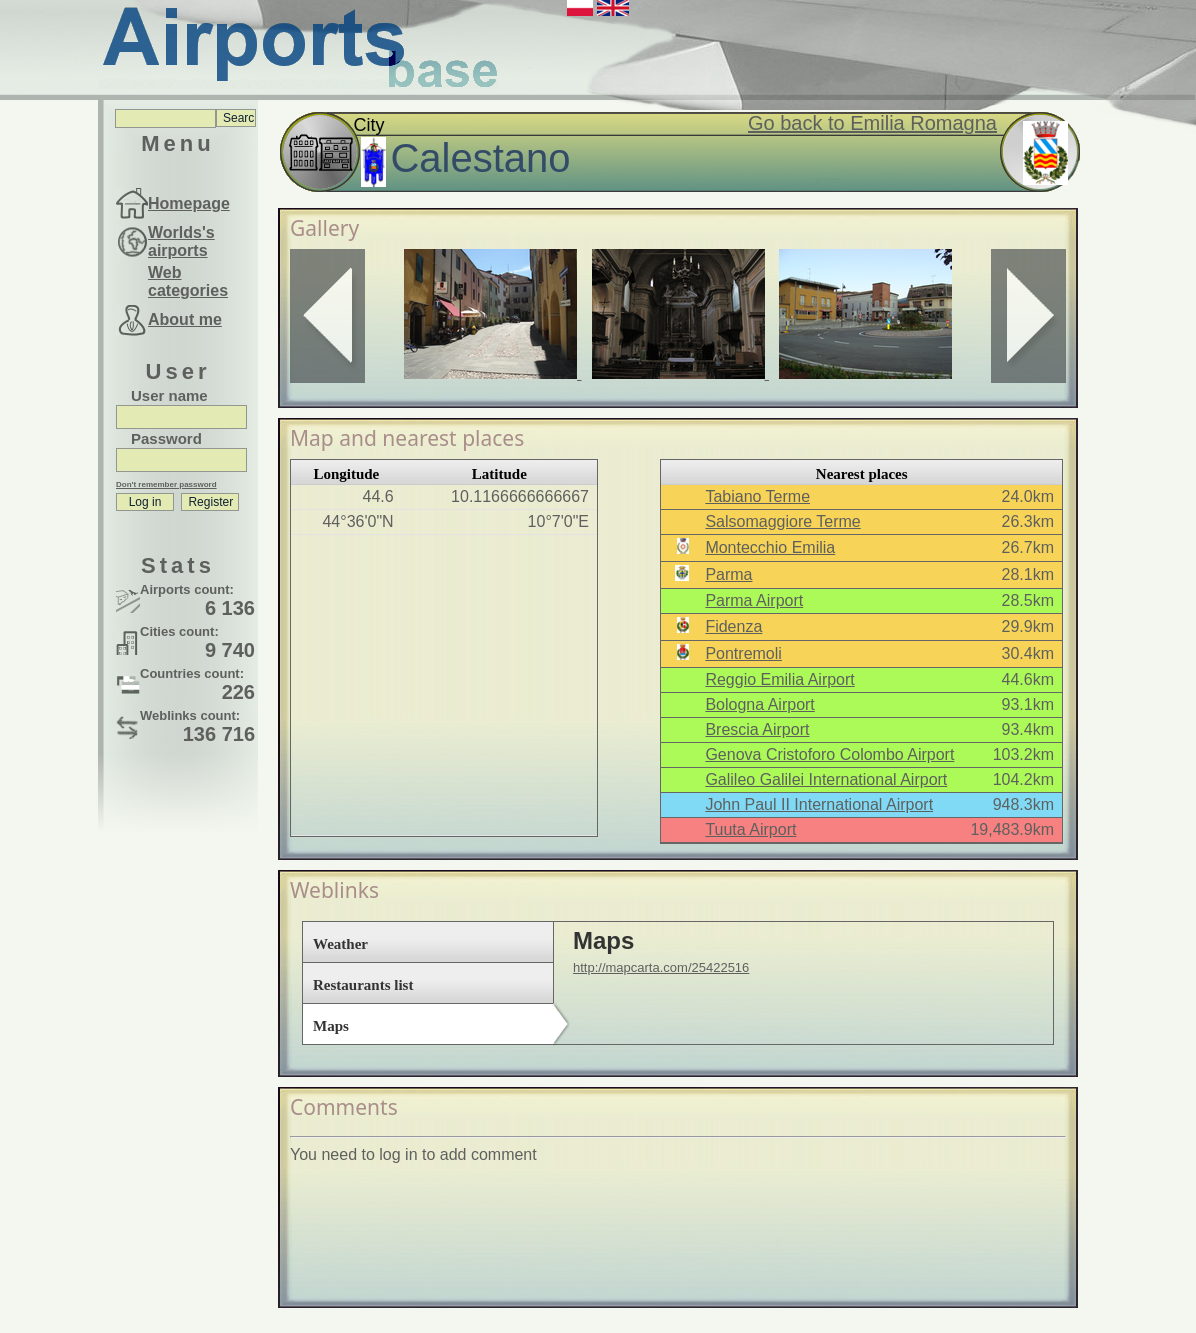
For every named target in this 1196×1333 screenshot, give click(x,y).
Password (166, 438)
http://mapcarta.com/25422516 (661, 967)
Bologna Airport (759, 704)
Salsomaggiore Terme (782, 521)
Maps (331, 1026)
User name (169, 395)
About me (185, 319)
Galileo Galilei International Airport (826, 779)
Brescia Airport (757, 729)
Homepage (189, 203)
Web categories (188, 281)
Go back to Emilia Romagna (872, 123)
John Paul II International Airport (819, 804)
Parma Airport (754, 600)
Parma (728, 574)
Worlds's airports (181, 241)
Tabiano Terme (757, 496)
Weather (340, 944)
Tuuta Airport (750, 829)
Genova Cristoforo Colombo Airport (829, 754)
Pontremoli (743, 653)
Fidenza (733, 626)
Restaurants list (363, 985)
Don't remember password (166, 484)
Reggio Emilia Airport (779, 679)
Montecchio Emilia (770, 547)
